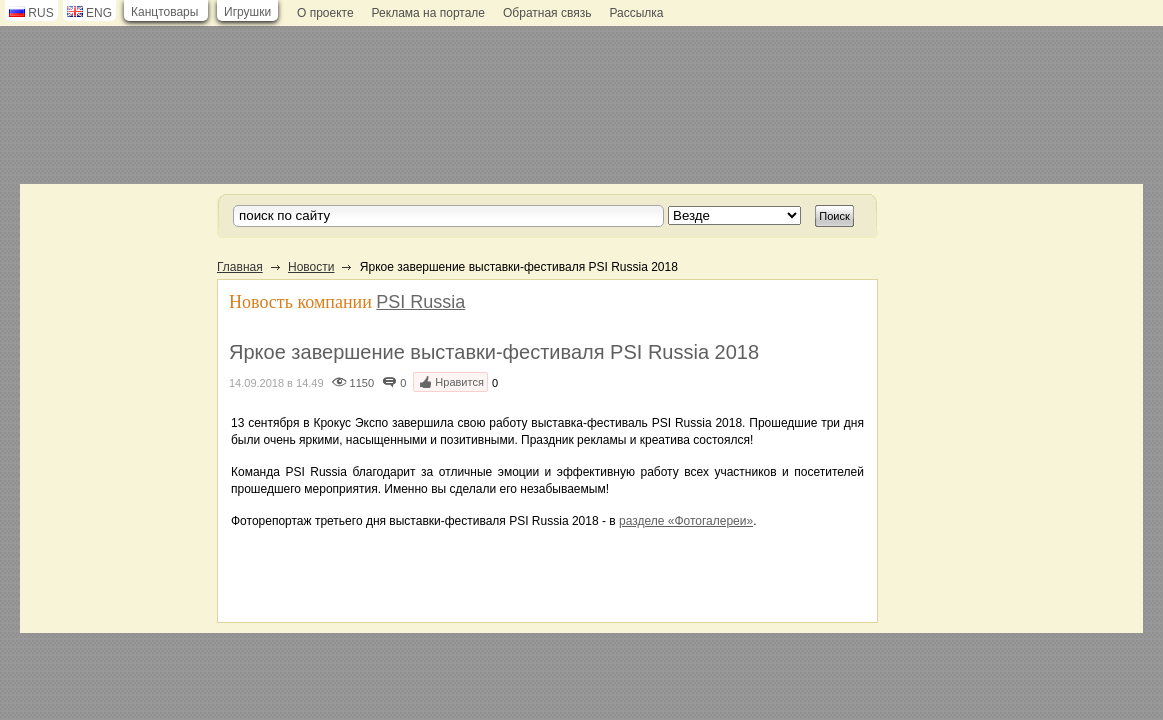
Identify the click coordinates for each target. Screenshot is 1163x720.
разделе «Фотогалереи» (686, 521)
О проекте (325, 13)
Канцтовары (164, 12)
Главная (240, 267)
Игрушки (247, 12)
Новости (311, 267)
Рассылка (636, 13)
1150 (362, 383)
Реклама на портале (428, 13)
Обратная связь (547, 13)
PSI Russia (420, 302)
